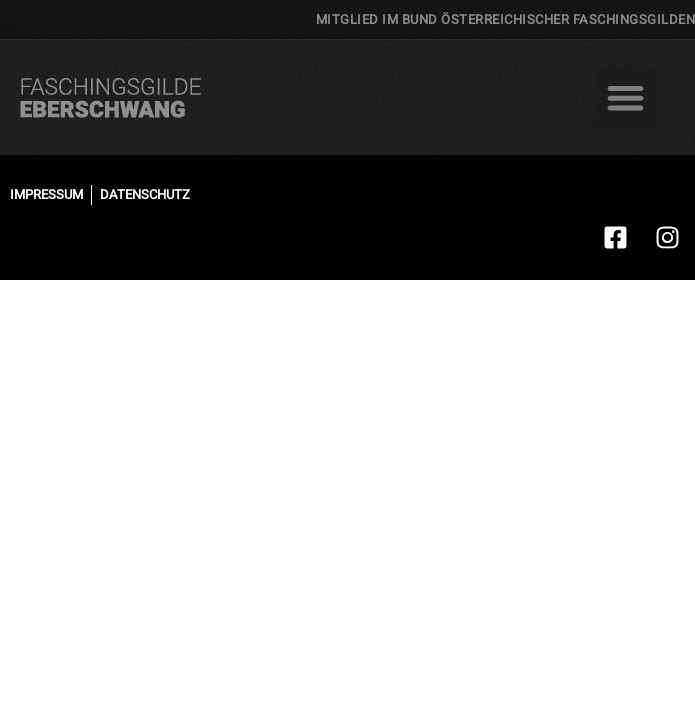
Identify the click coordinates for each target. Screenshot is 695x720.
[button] (625, 97)
